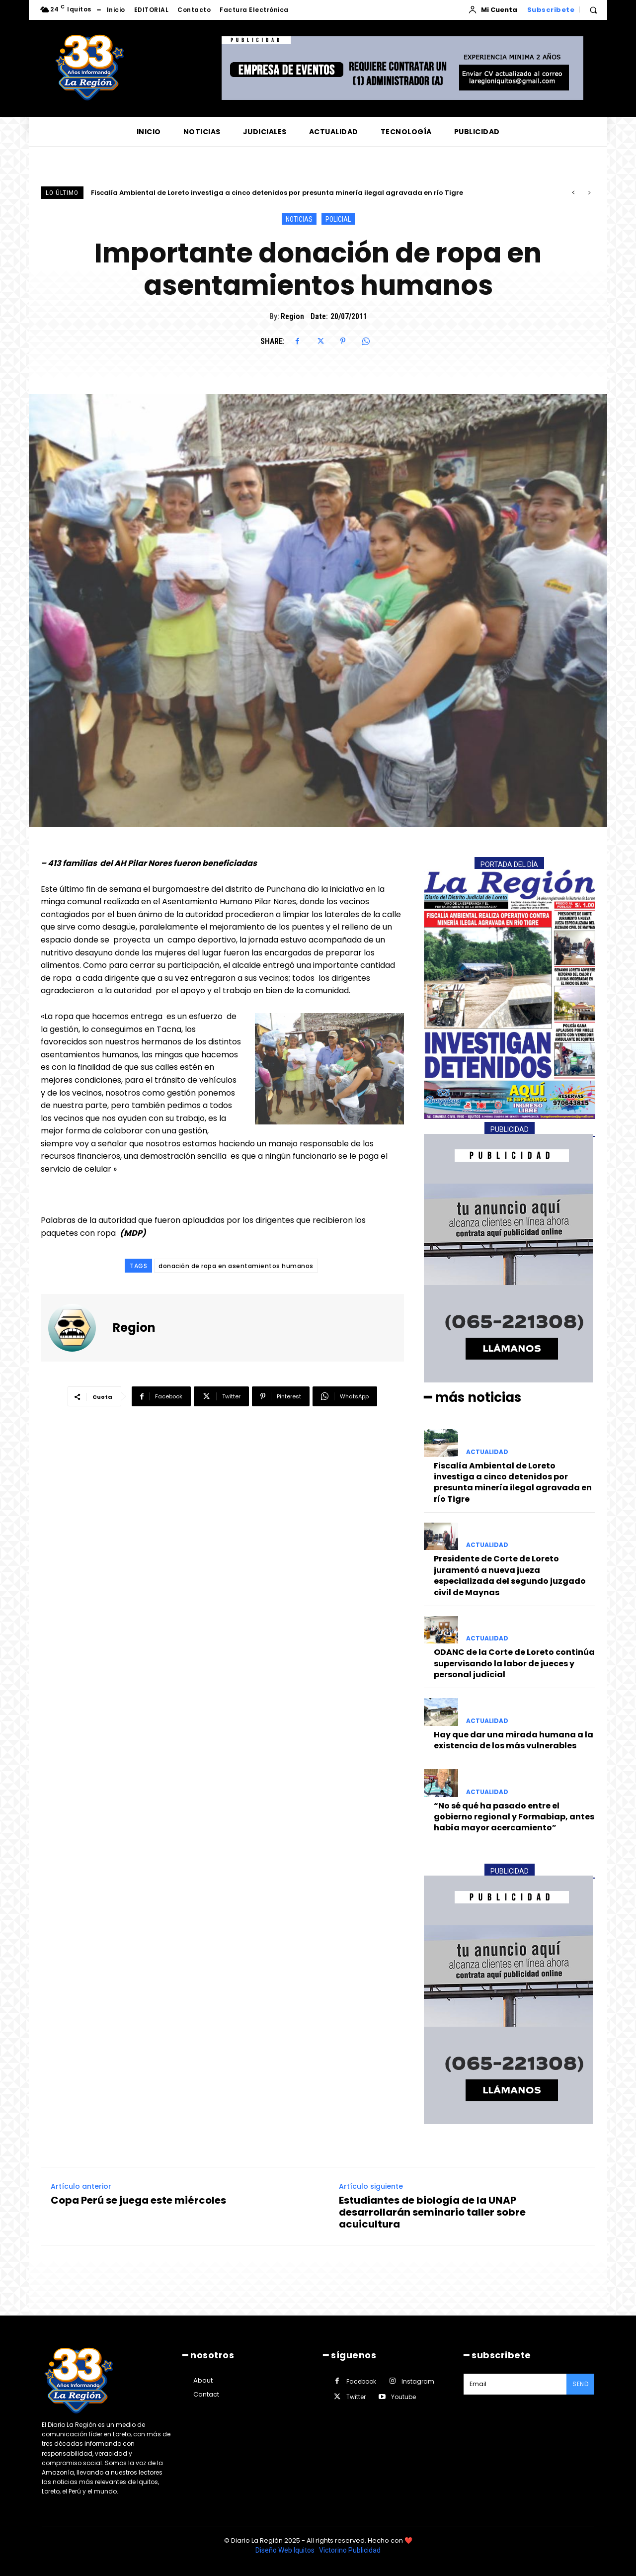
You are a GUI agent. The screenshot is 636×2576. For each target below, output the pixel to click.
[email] (515, 2384)
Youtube (403, 2397)
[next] (589, 192)
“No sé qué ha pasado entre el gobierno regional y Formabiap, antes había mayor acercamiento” (514, 1817)
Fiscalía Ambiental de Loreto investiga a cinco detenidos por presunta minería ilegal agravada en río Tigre (277, 192)
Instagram (417, 2381)
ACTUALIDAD (487, 1452)
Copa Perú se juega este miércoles (138, 2200)
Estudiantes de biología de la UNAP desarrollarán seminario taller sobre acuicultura (432, 2212)
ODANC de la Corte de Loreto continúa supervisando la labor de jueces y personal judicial (514, 1663)
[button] (593, 10)
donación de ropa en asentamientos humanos (236, 1266)
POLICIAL (338, 219)
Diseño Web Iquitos (285, 2550)
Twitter (356, 2397)
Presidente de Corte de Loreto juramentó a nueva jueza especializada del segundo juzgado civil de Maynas (510, 1575)
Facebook (361, 2381)
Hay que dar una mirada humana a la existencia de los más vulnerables (513, 1740)
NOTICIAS (299, 219)
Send (580, 2384)
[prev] (573, 192)
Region (292, 316)
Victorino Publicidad (350, 2550)
